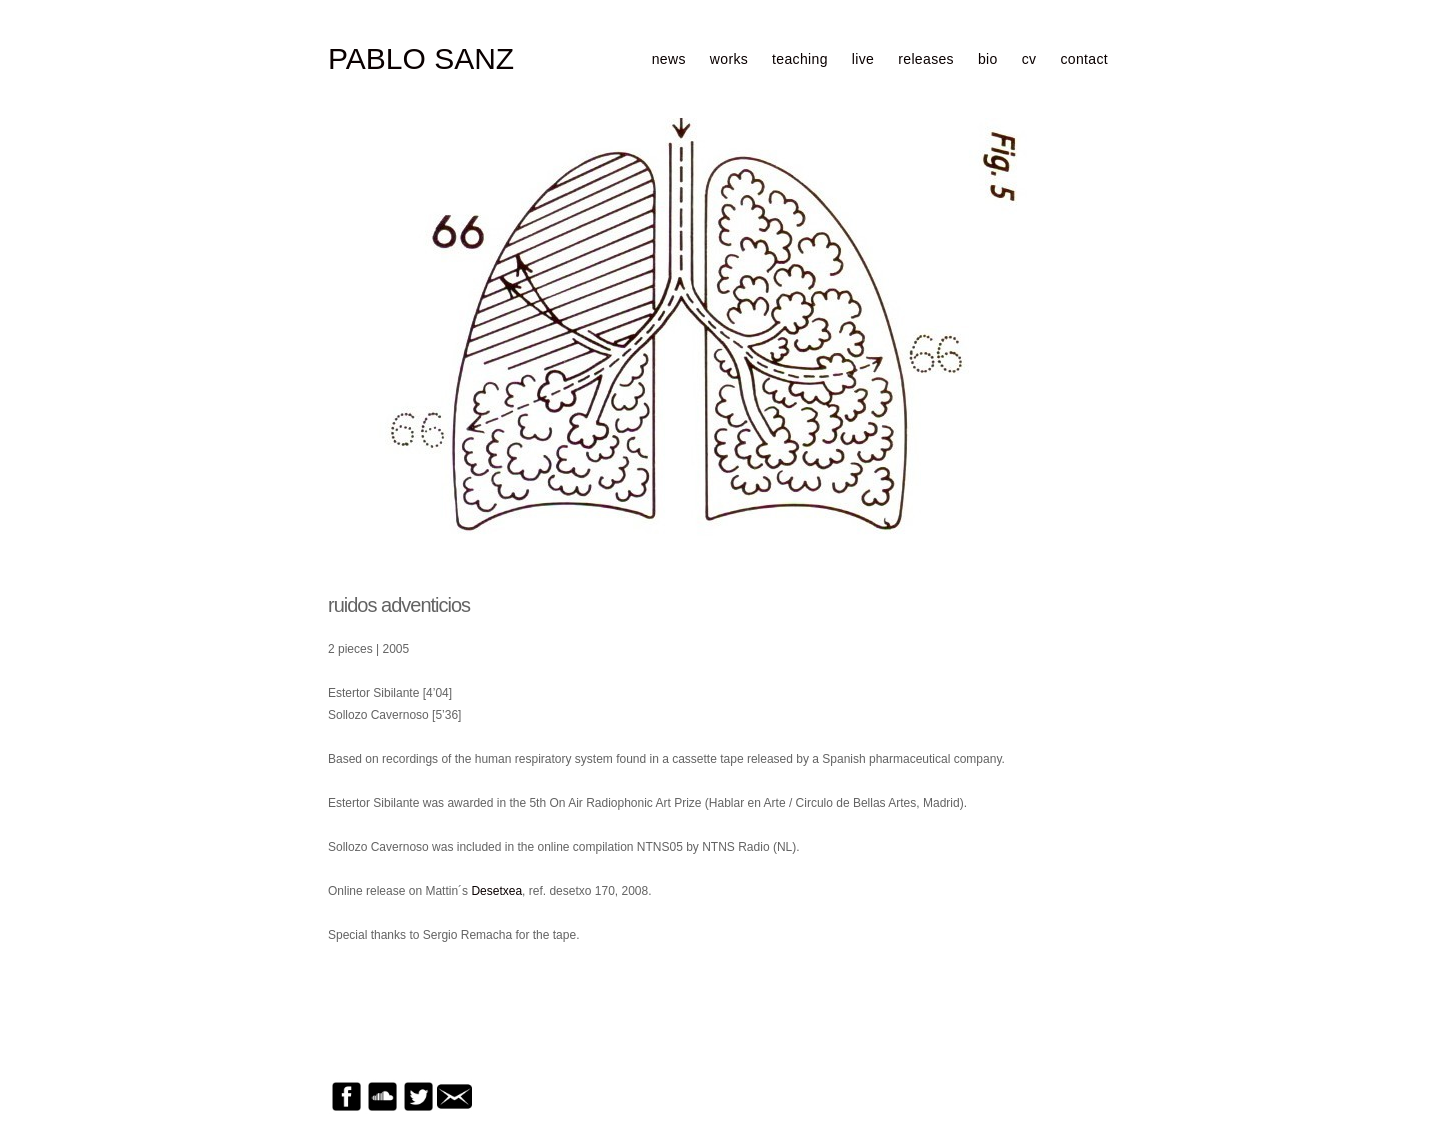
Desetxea (496, 891)
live (863, 59)
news (669, 59)
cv (1029, 59)
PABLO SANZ (421, 59)
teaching (800, 59)
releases (926, 59)
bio (988, 59)
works (729, 59)
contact (1084, 59)
